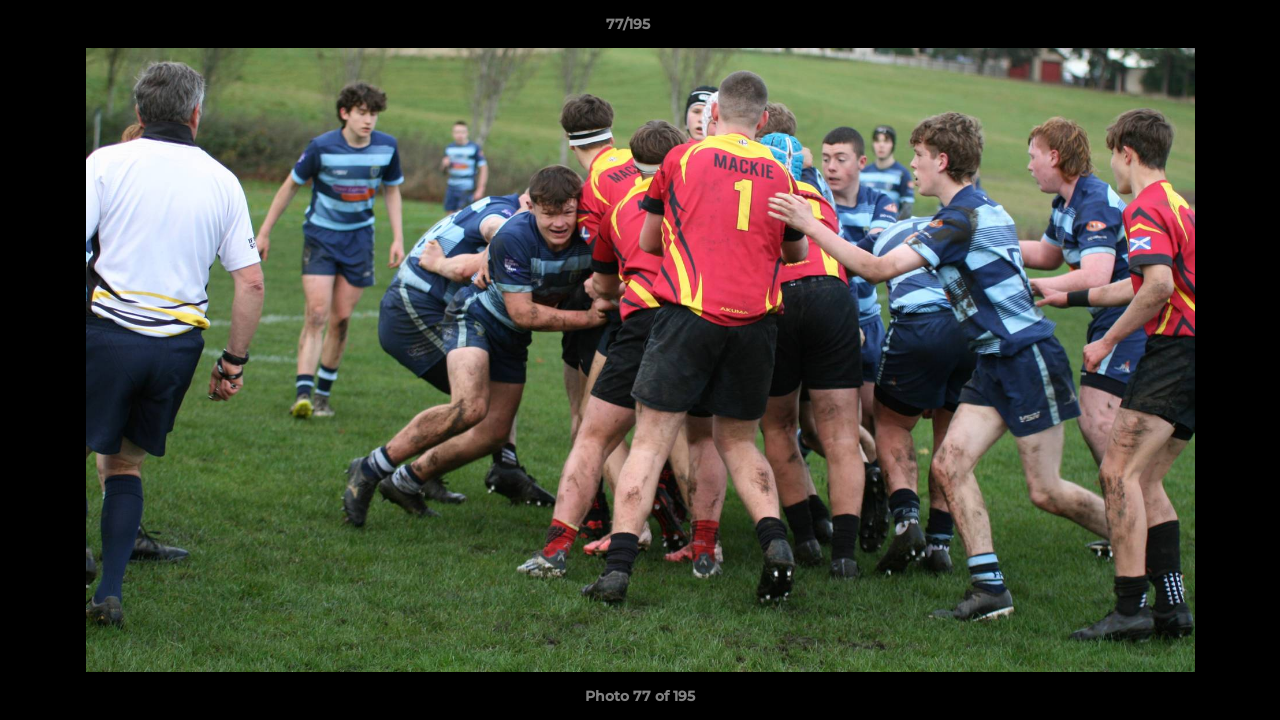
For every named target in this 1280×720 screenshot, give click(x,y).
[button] (1196, 29)
